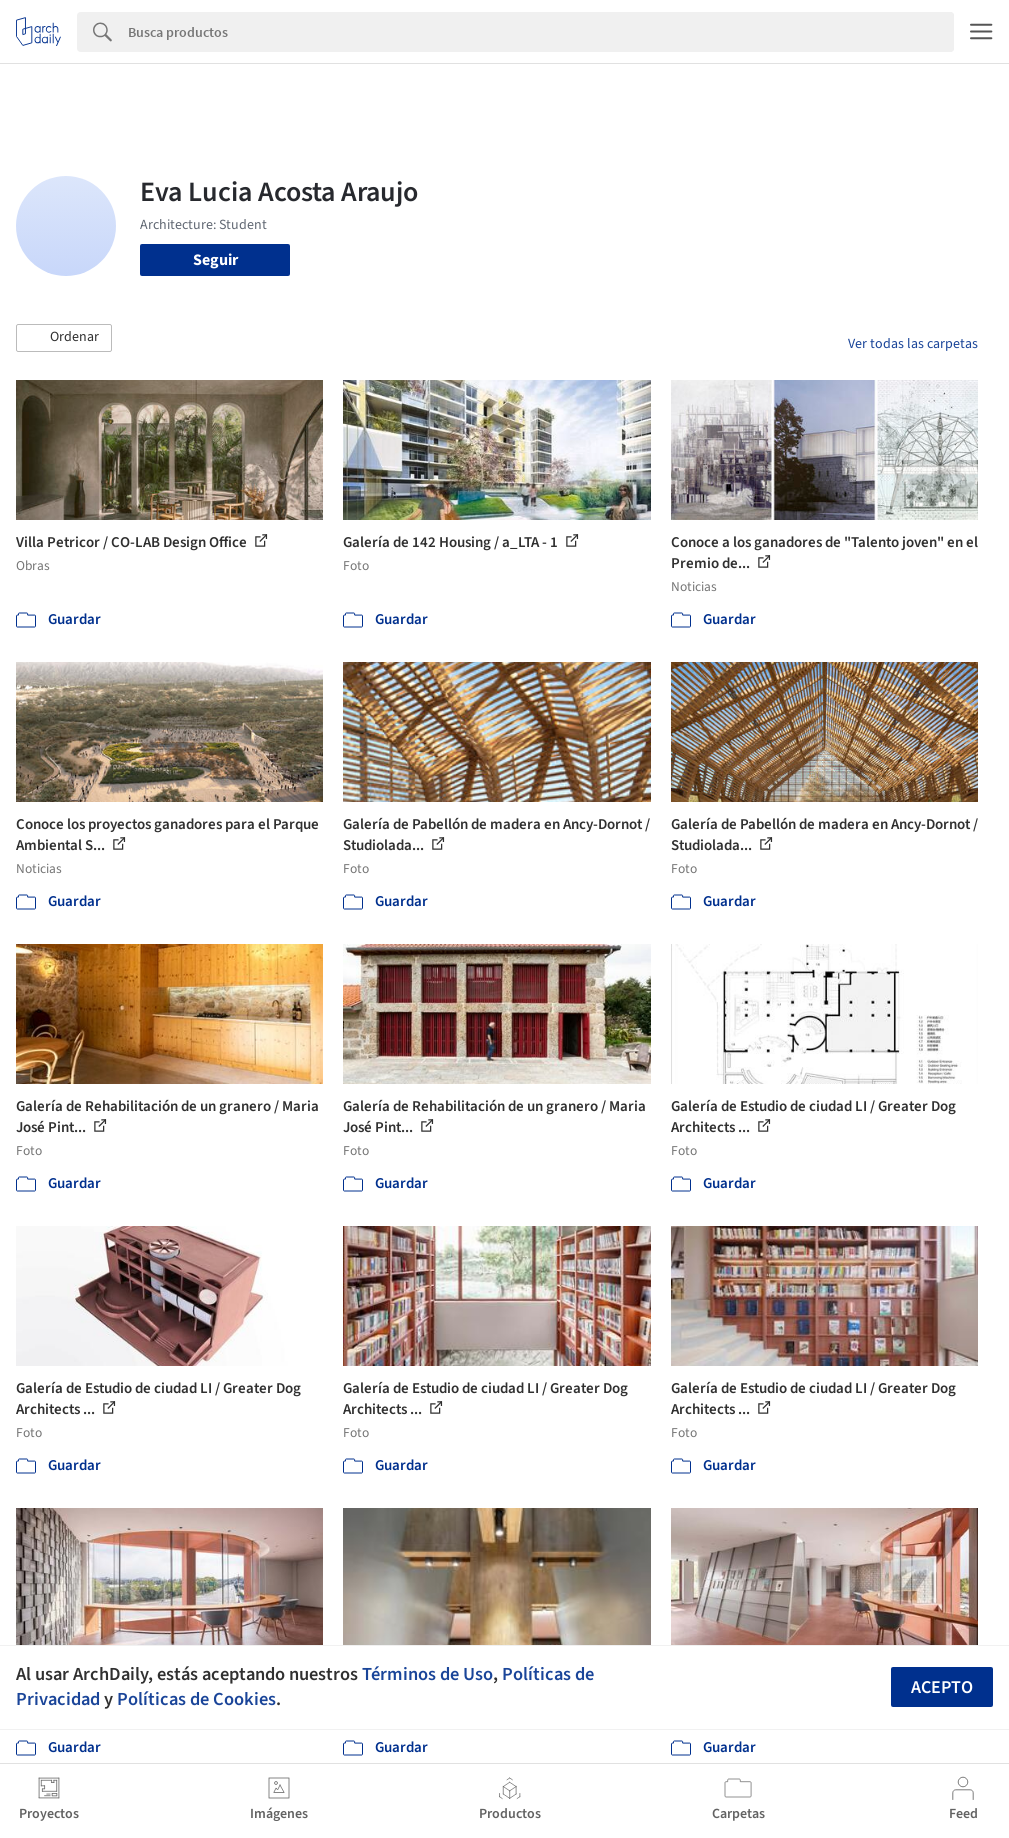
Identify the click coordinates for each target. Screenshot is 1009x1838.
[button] (64, 338)
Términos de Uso (427, 1674)
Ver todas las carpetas (913, 344)
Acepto (942, 1687)
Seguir (215, 260)
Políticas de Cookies (196, 1699)
